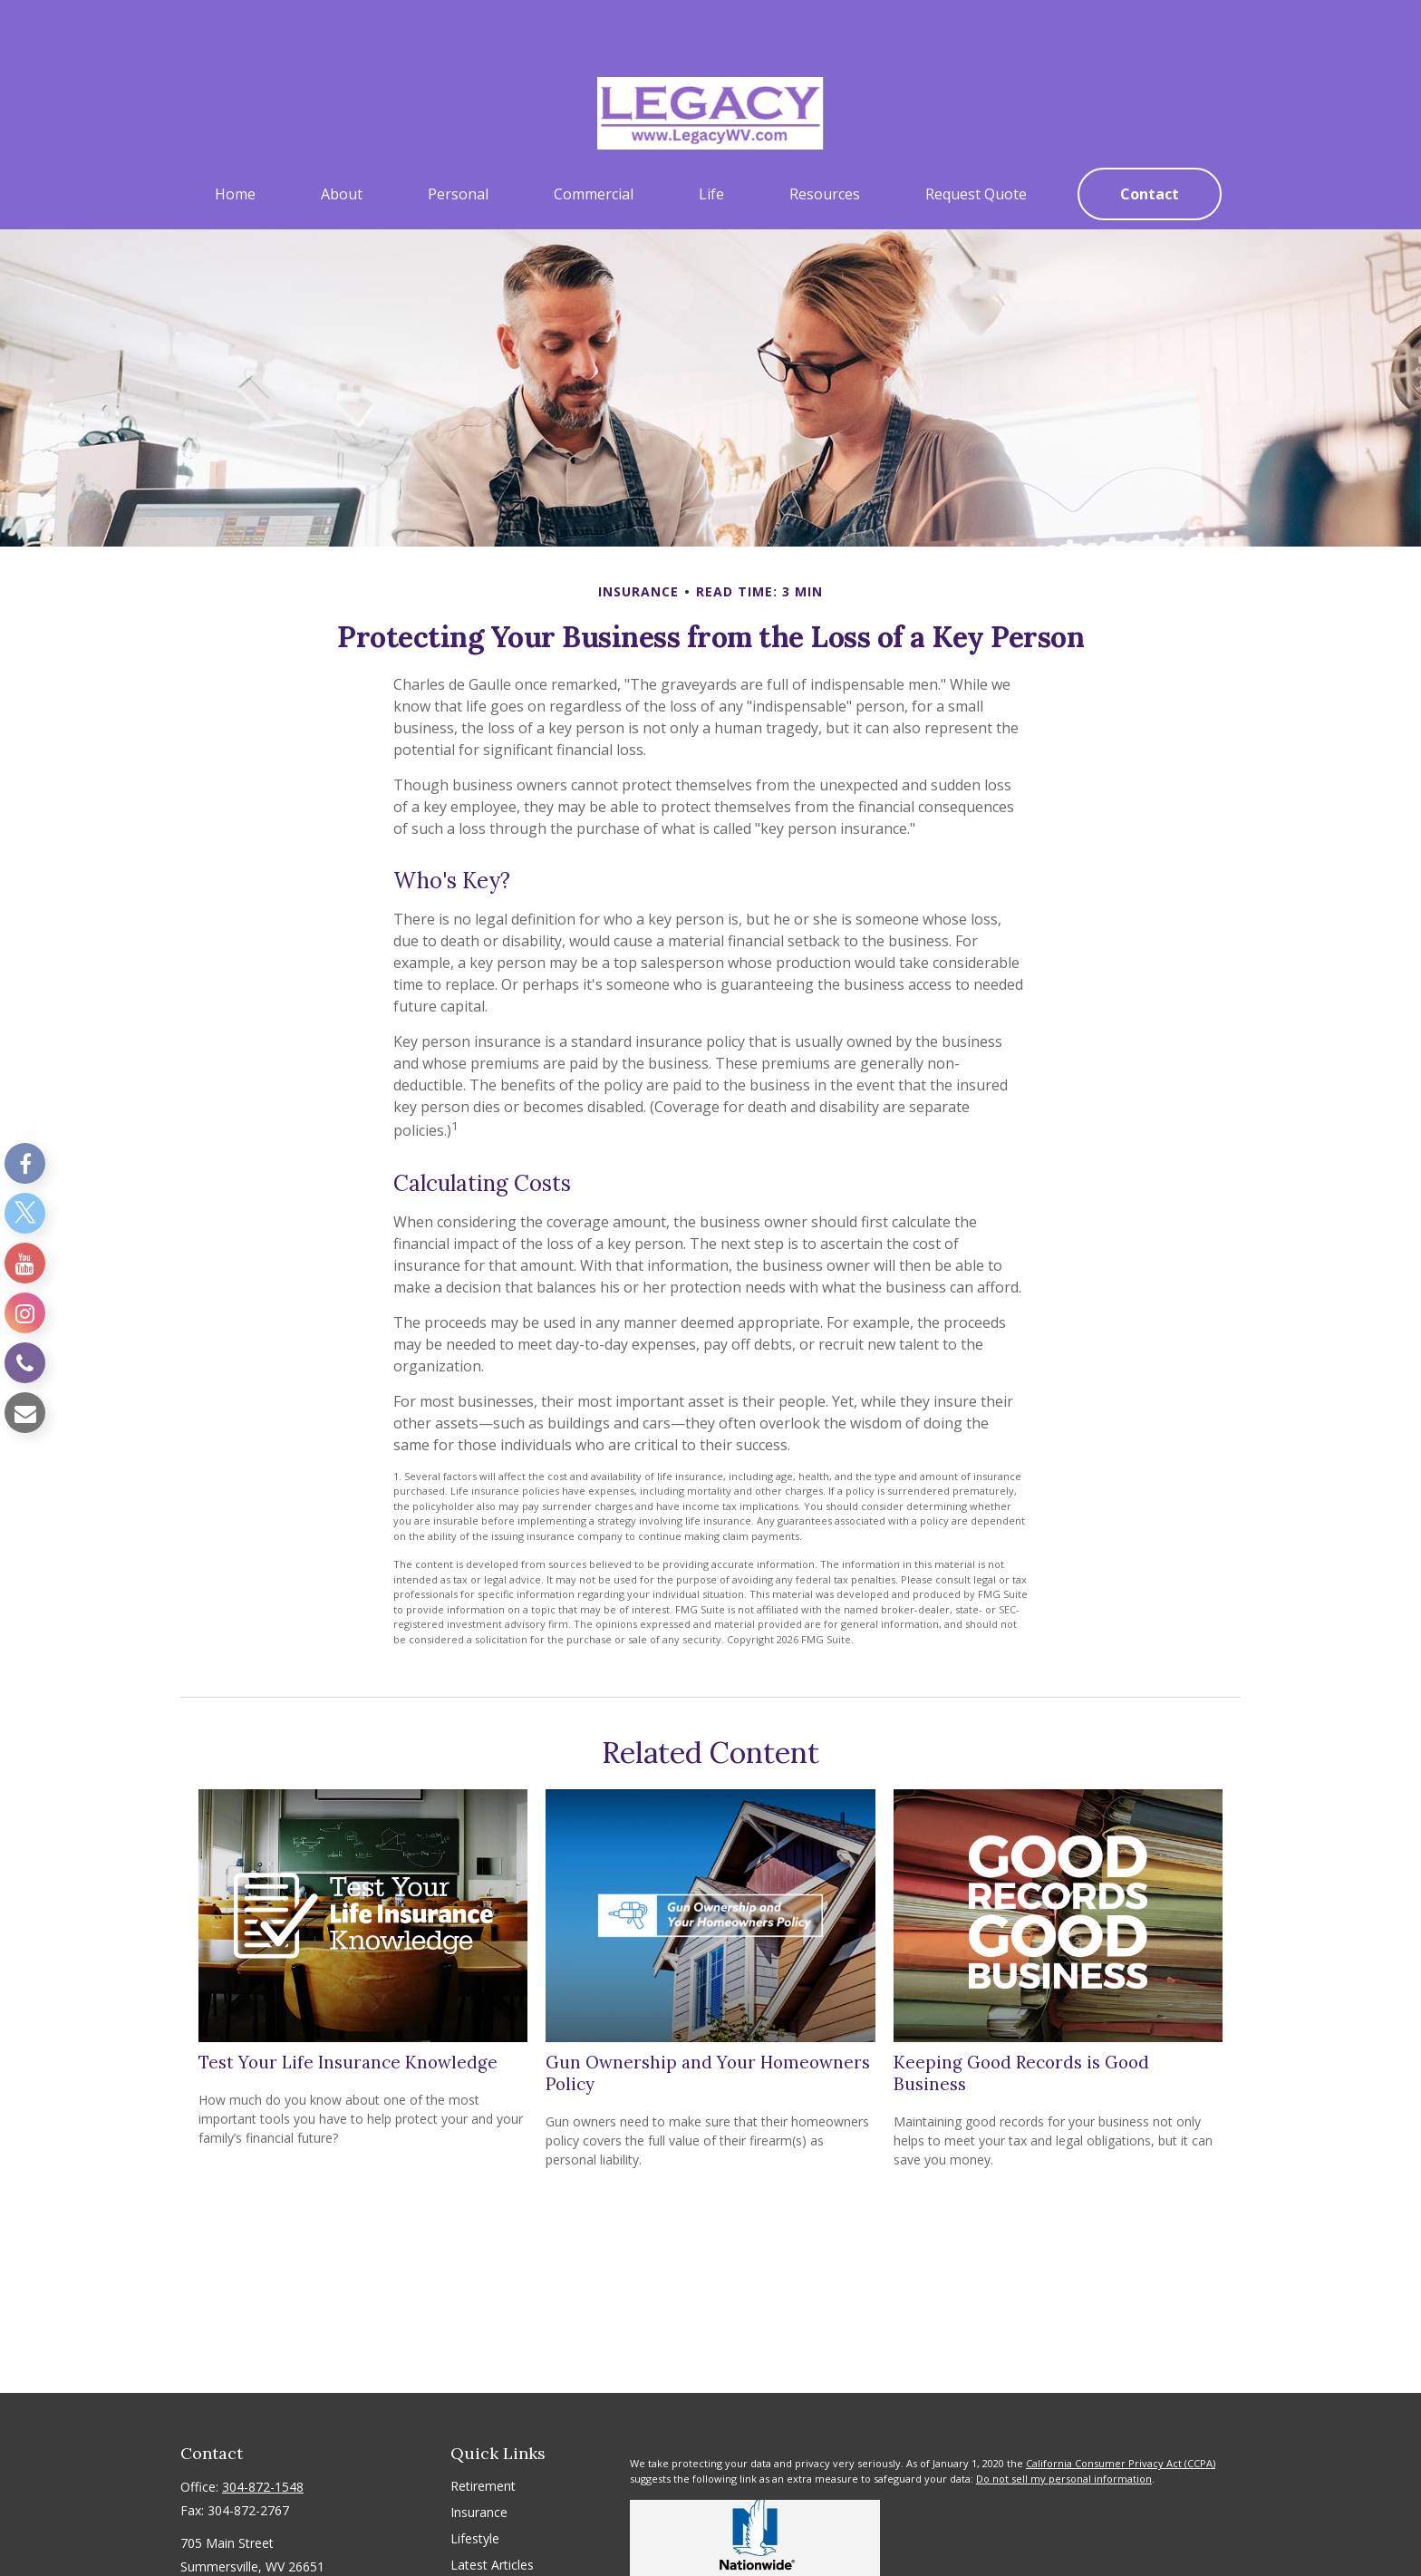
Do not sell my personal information (1064, 2424)
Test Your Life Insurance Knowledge (348, 2008)
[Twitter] (25, 1213)
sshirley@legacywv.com (249, 2543)
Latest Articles (492, 2510)
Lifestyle (474, 2484)
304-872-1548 (263, 2432)
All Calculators (491, 2562)
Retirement (483, 2431)
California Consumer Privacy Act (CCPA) (1120, 2409)
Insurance (479, 2457)
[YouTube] (25, 1263)
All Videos (478, 2536)
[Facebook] (25, 1163)
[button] (235, 139)
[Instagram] (25, 1313)
